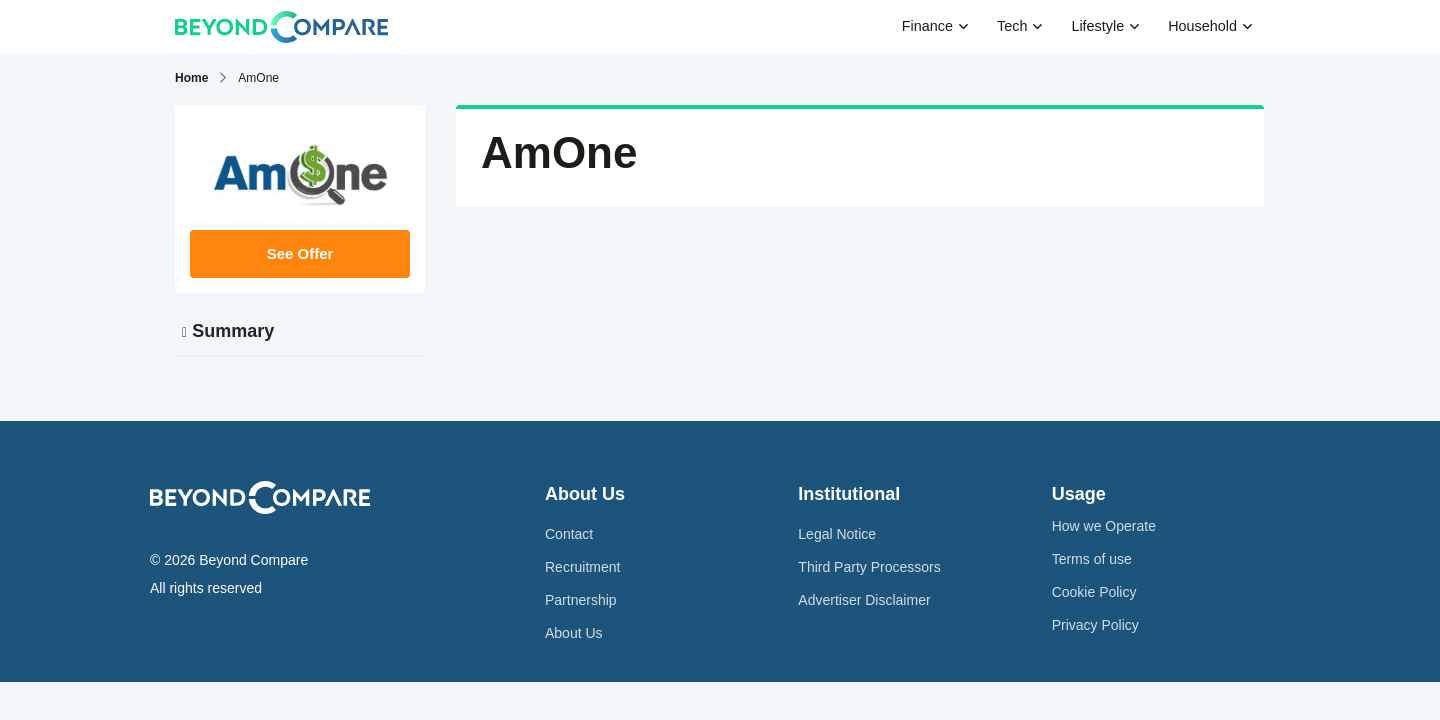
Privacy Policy (1095, 625)
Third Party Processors (869, 567)
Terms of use (1092, 559)
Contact (569, 534)
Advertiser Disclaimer (864, 600)
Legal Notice (837, 534)
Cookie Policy (1094, 592)
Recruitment (582, 567)
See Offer (300, 253)
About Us (574, 633)
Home (191, 78)
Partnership (581, 600)
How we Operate (1104, 526)
